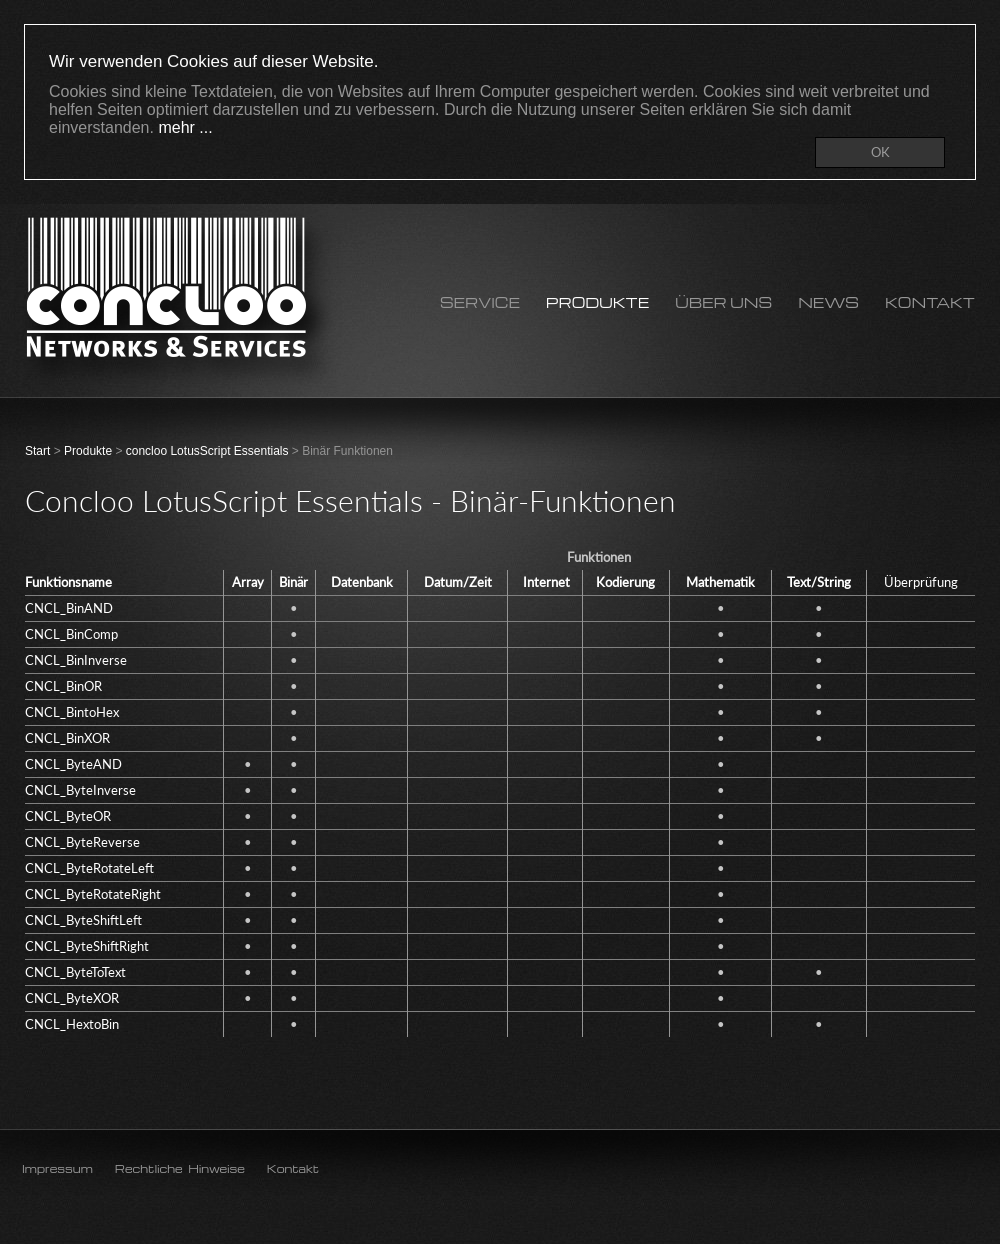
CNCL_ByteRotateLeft (89, 868)
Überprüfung (921, 582)
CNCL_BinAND (69, 608)
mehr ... (185, 127)
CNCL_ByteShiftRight (87, 946)
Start (37, 451)
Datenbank (362, 582)
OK (880, 152)
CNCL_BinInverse (76, 660)
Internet (546, 582)
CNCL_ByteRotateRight (93, 894)
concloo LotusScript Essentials (207, 451)
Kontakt (930, 303)
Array (248, 582)
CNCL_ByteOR (68, 816)
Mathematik (720, 582)
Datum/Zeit (458, 582)
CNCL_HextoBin (72, 1024)
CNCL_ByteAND (73, 764)
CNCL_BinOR (63, 686)
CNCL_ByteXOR (72, 998)
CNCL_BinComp (71, 634)
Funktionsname (68, 582)
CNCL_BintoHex (72, 712)
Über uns (723, 303)
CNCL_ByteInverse (80, 790)
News (828, 303)
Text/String (819, 582)
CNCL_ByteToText (75, 972)
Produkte (597, 303)
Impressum (57, 1168)
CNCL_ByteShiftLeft (83, 920)
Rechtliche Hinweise (180, 1168)
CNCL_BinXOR (67, 738)
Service (480, 303)
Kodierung (625, 582)
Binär (293, 582)
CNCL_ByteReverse (82, 842)
